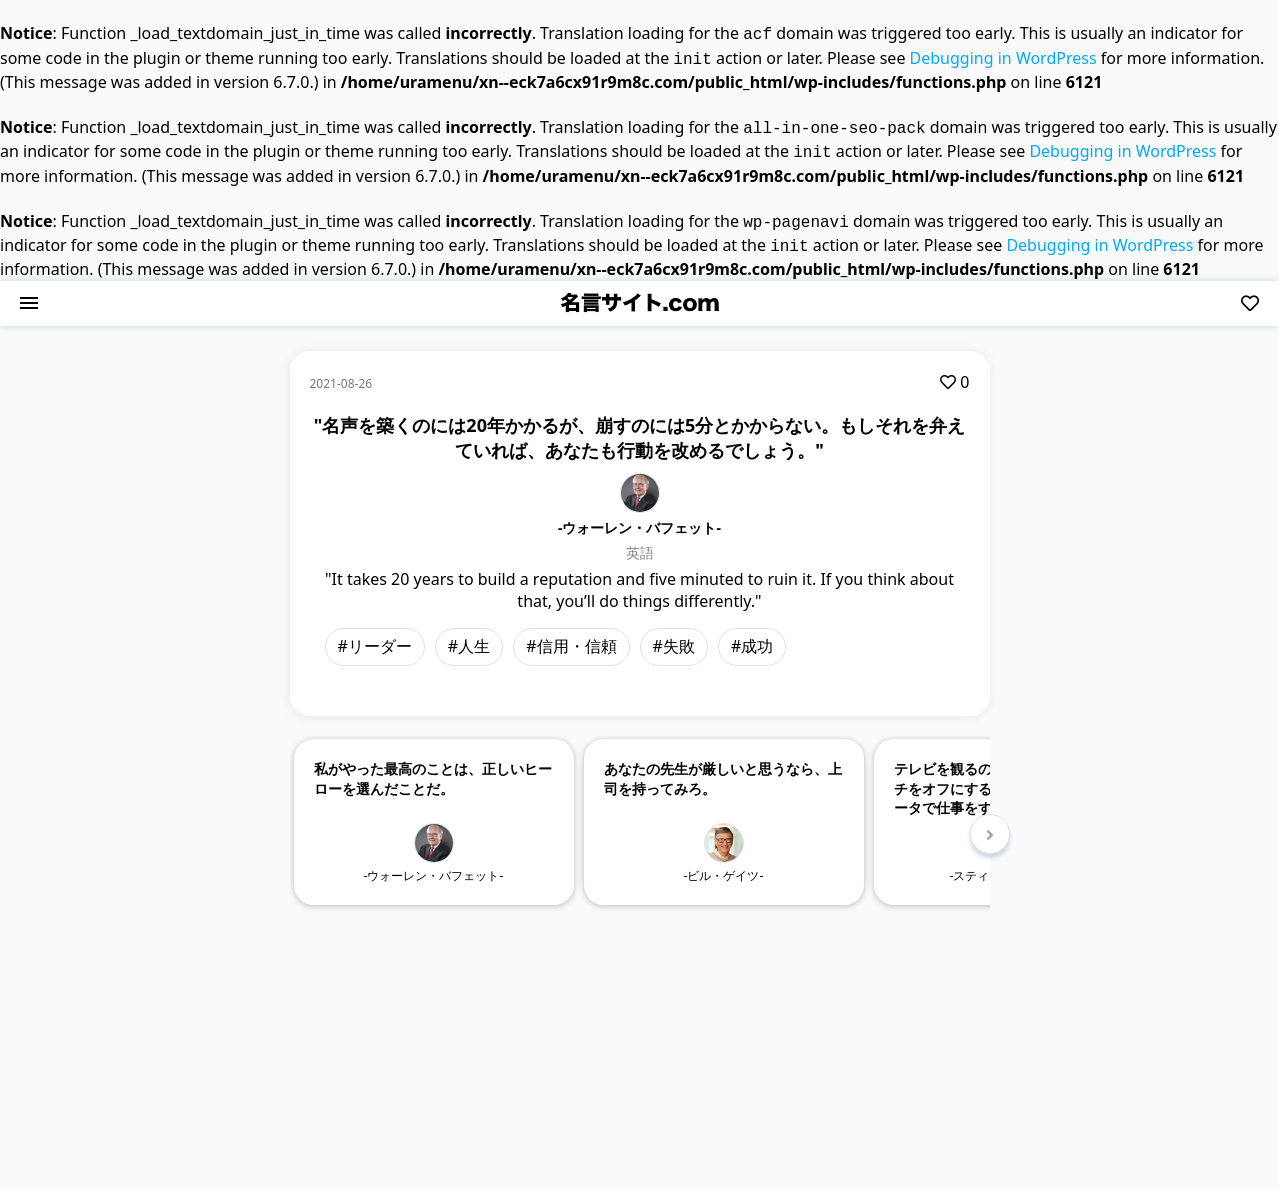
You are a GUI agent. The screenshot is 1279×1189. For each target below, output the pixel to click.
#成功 (752, 634)
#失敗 (674, 634)
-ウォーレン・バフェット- (639, 515)
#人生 (469, 634)
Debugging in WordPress (1003, 56)
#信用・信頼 (571, 634)
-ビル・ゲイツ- (724, 863)
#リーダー (375, 634)
